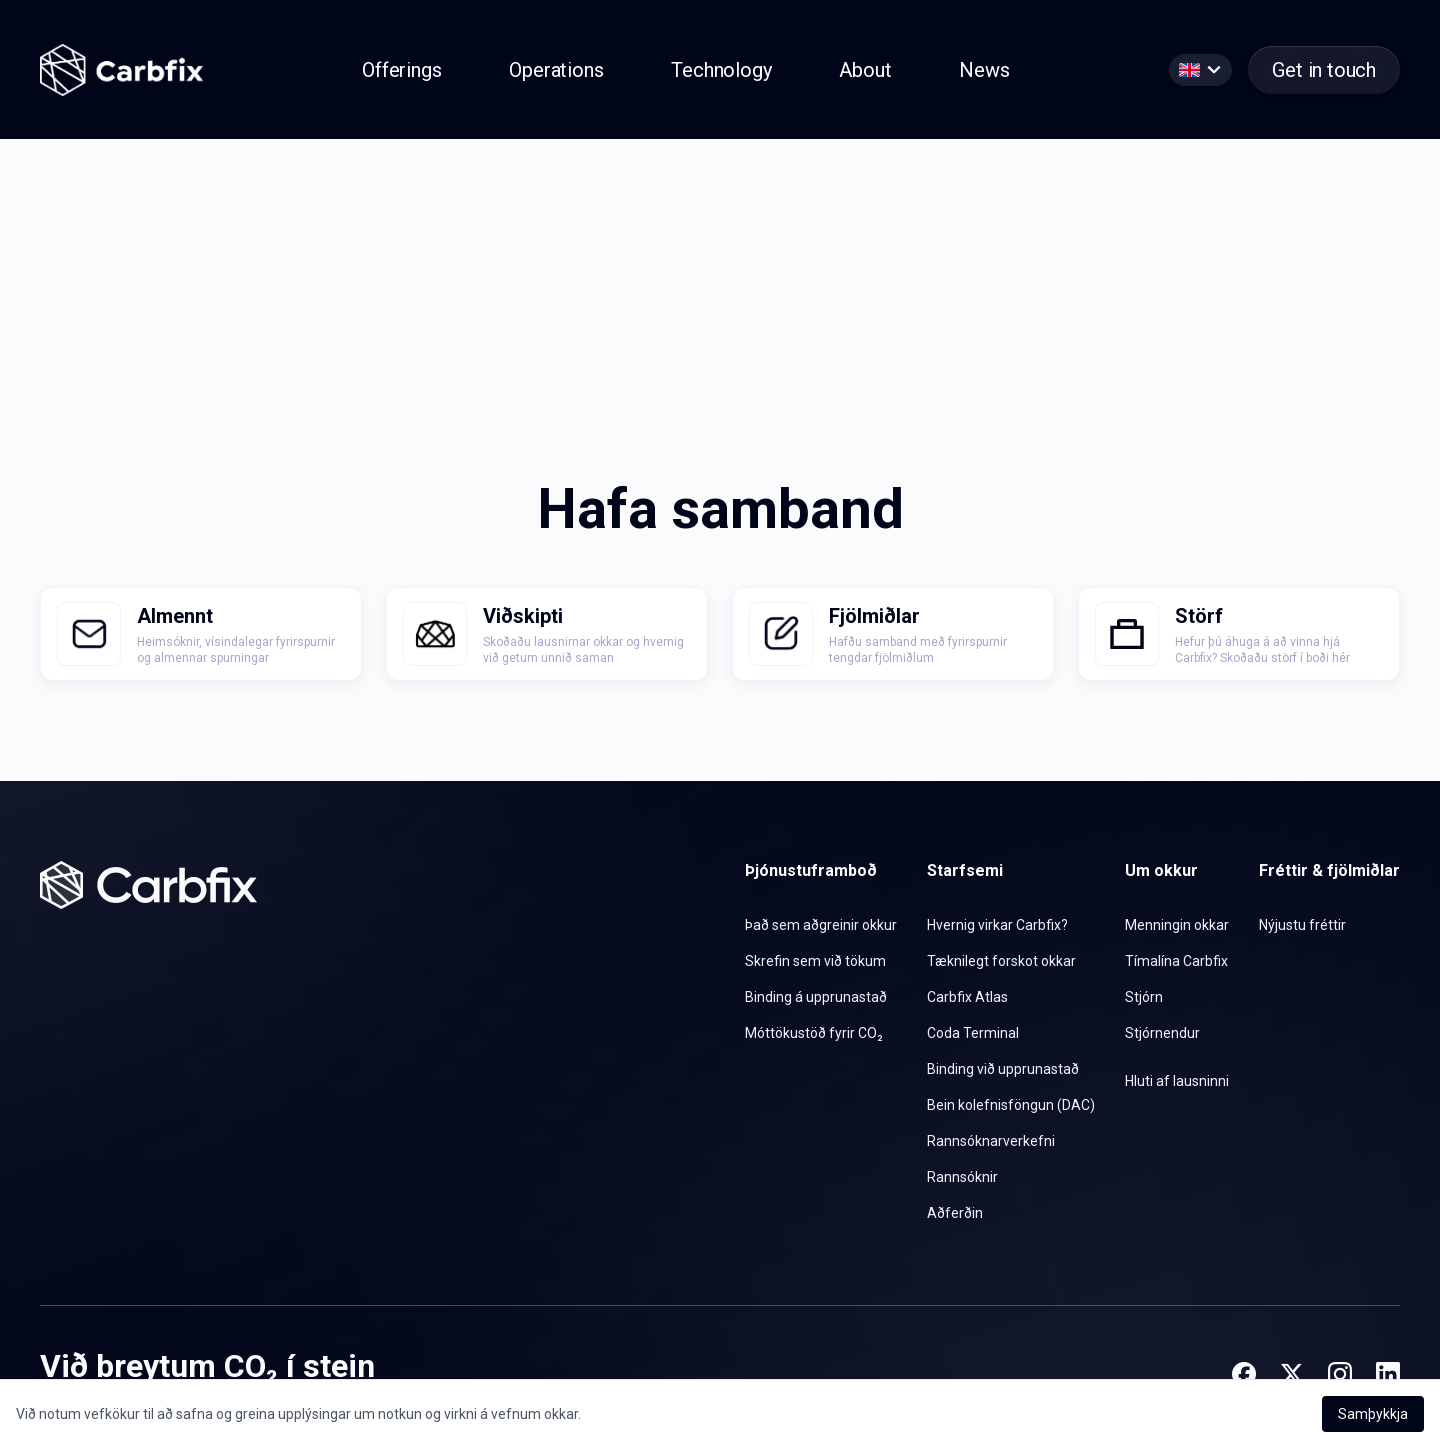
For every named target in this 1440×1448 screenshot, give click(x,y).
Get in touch (1324, 70)
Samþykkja (1373, 1414)
